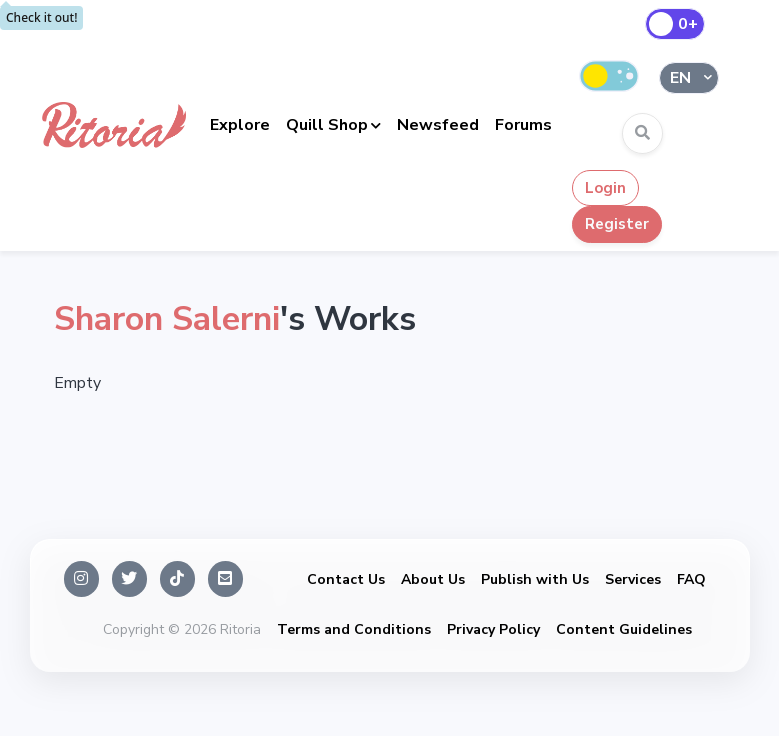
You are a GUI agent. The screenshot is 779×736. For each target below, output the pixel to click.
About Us (433, 579)
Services (633, 579)
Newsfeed (438, 125)
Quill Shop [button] (327, 125)
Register (617, 224)
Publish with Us (535, 579)
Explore (240, 125)
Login (605, 188)
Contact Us (346, 579)
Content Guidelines (624, 629)
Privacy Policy (493, 629)
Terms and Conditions (354, 629)
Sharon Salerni (167, 319)
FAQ (691, 579)
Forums (523, 125)
